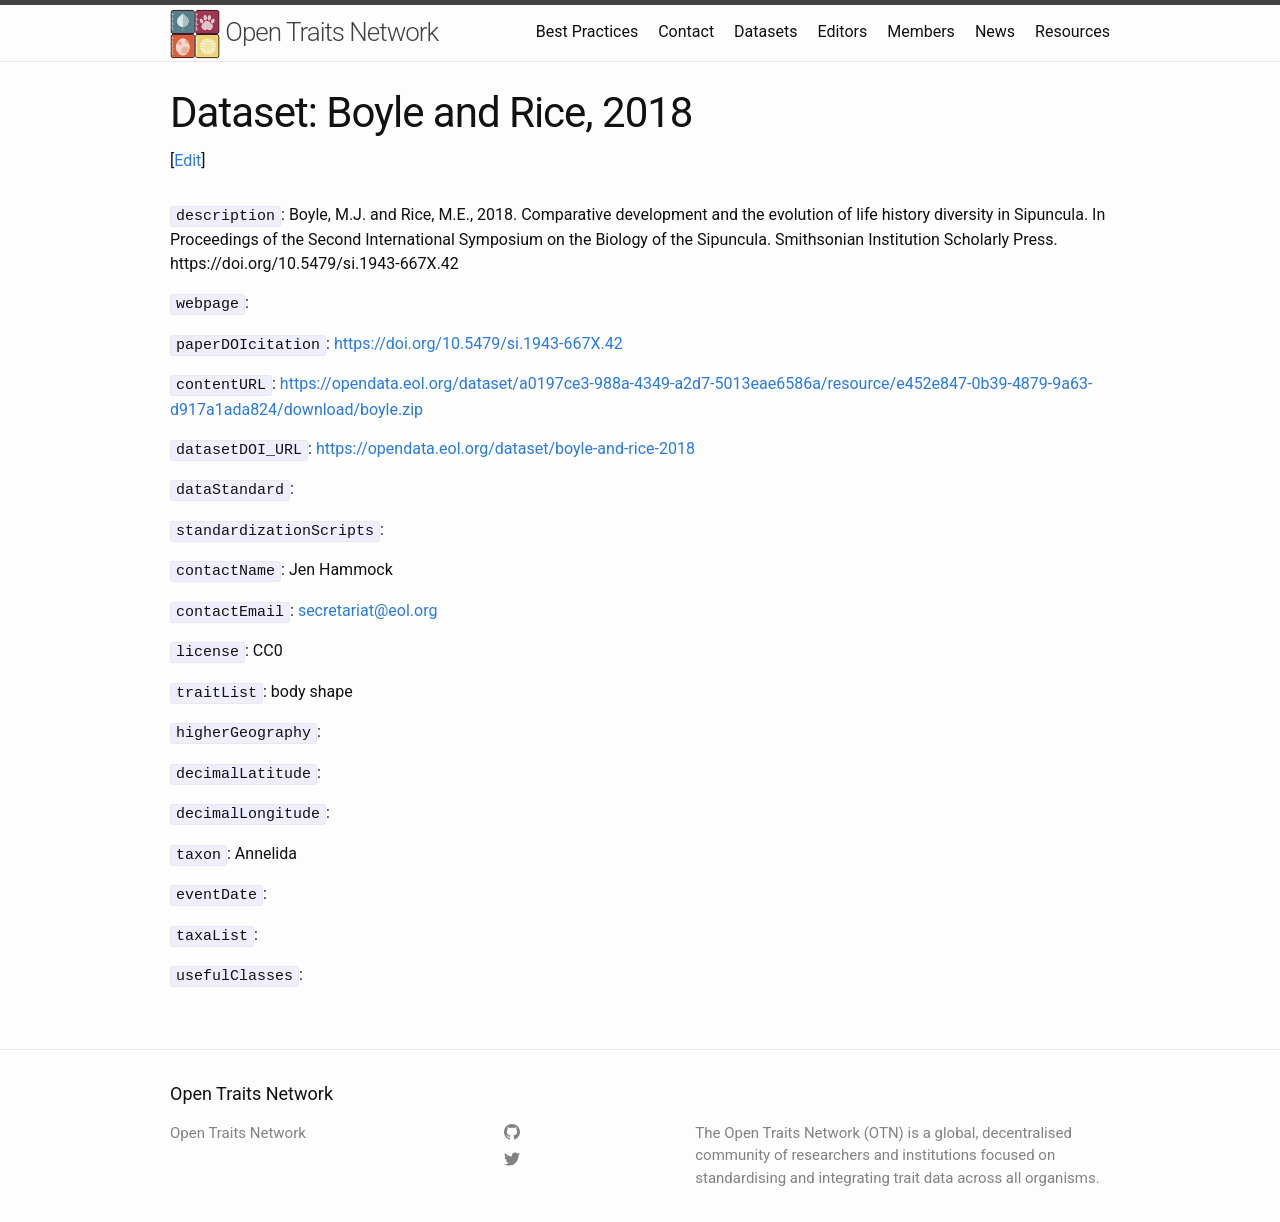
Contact (686, 31)
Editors (842, 31)
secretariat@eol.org (368, 598)
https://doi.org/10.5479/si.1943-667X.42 (478, 340)
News (995, 31)
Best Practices (587, 31)
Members (921, 31)
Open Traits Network (304, 34)
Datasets (765, 31)
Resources (1072, 31)
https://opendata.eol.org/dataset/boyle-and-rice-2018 (505, 442)
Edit (187, 160)
